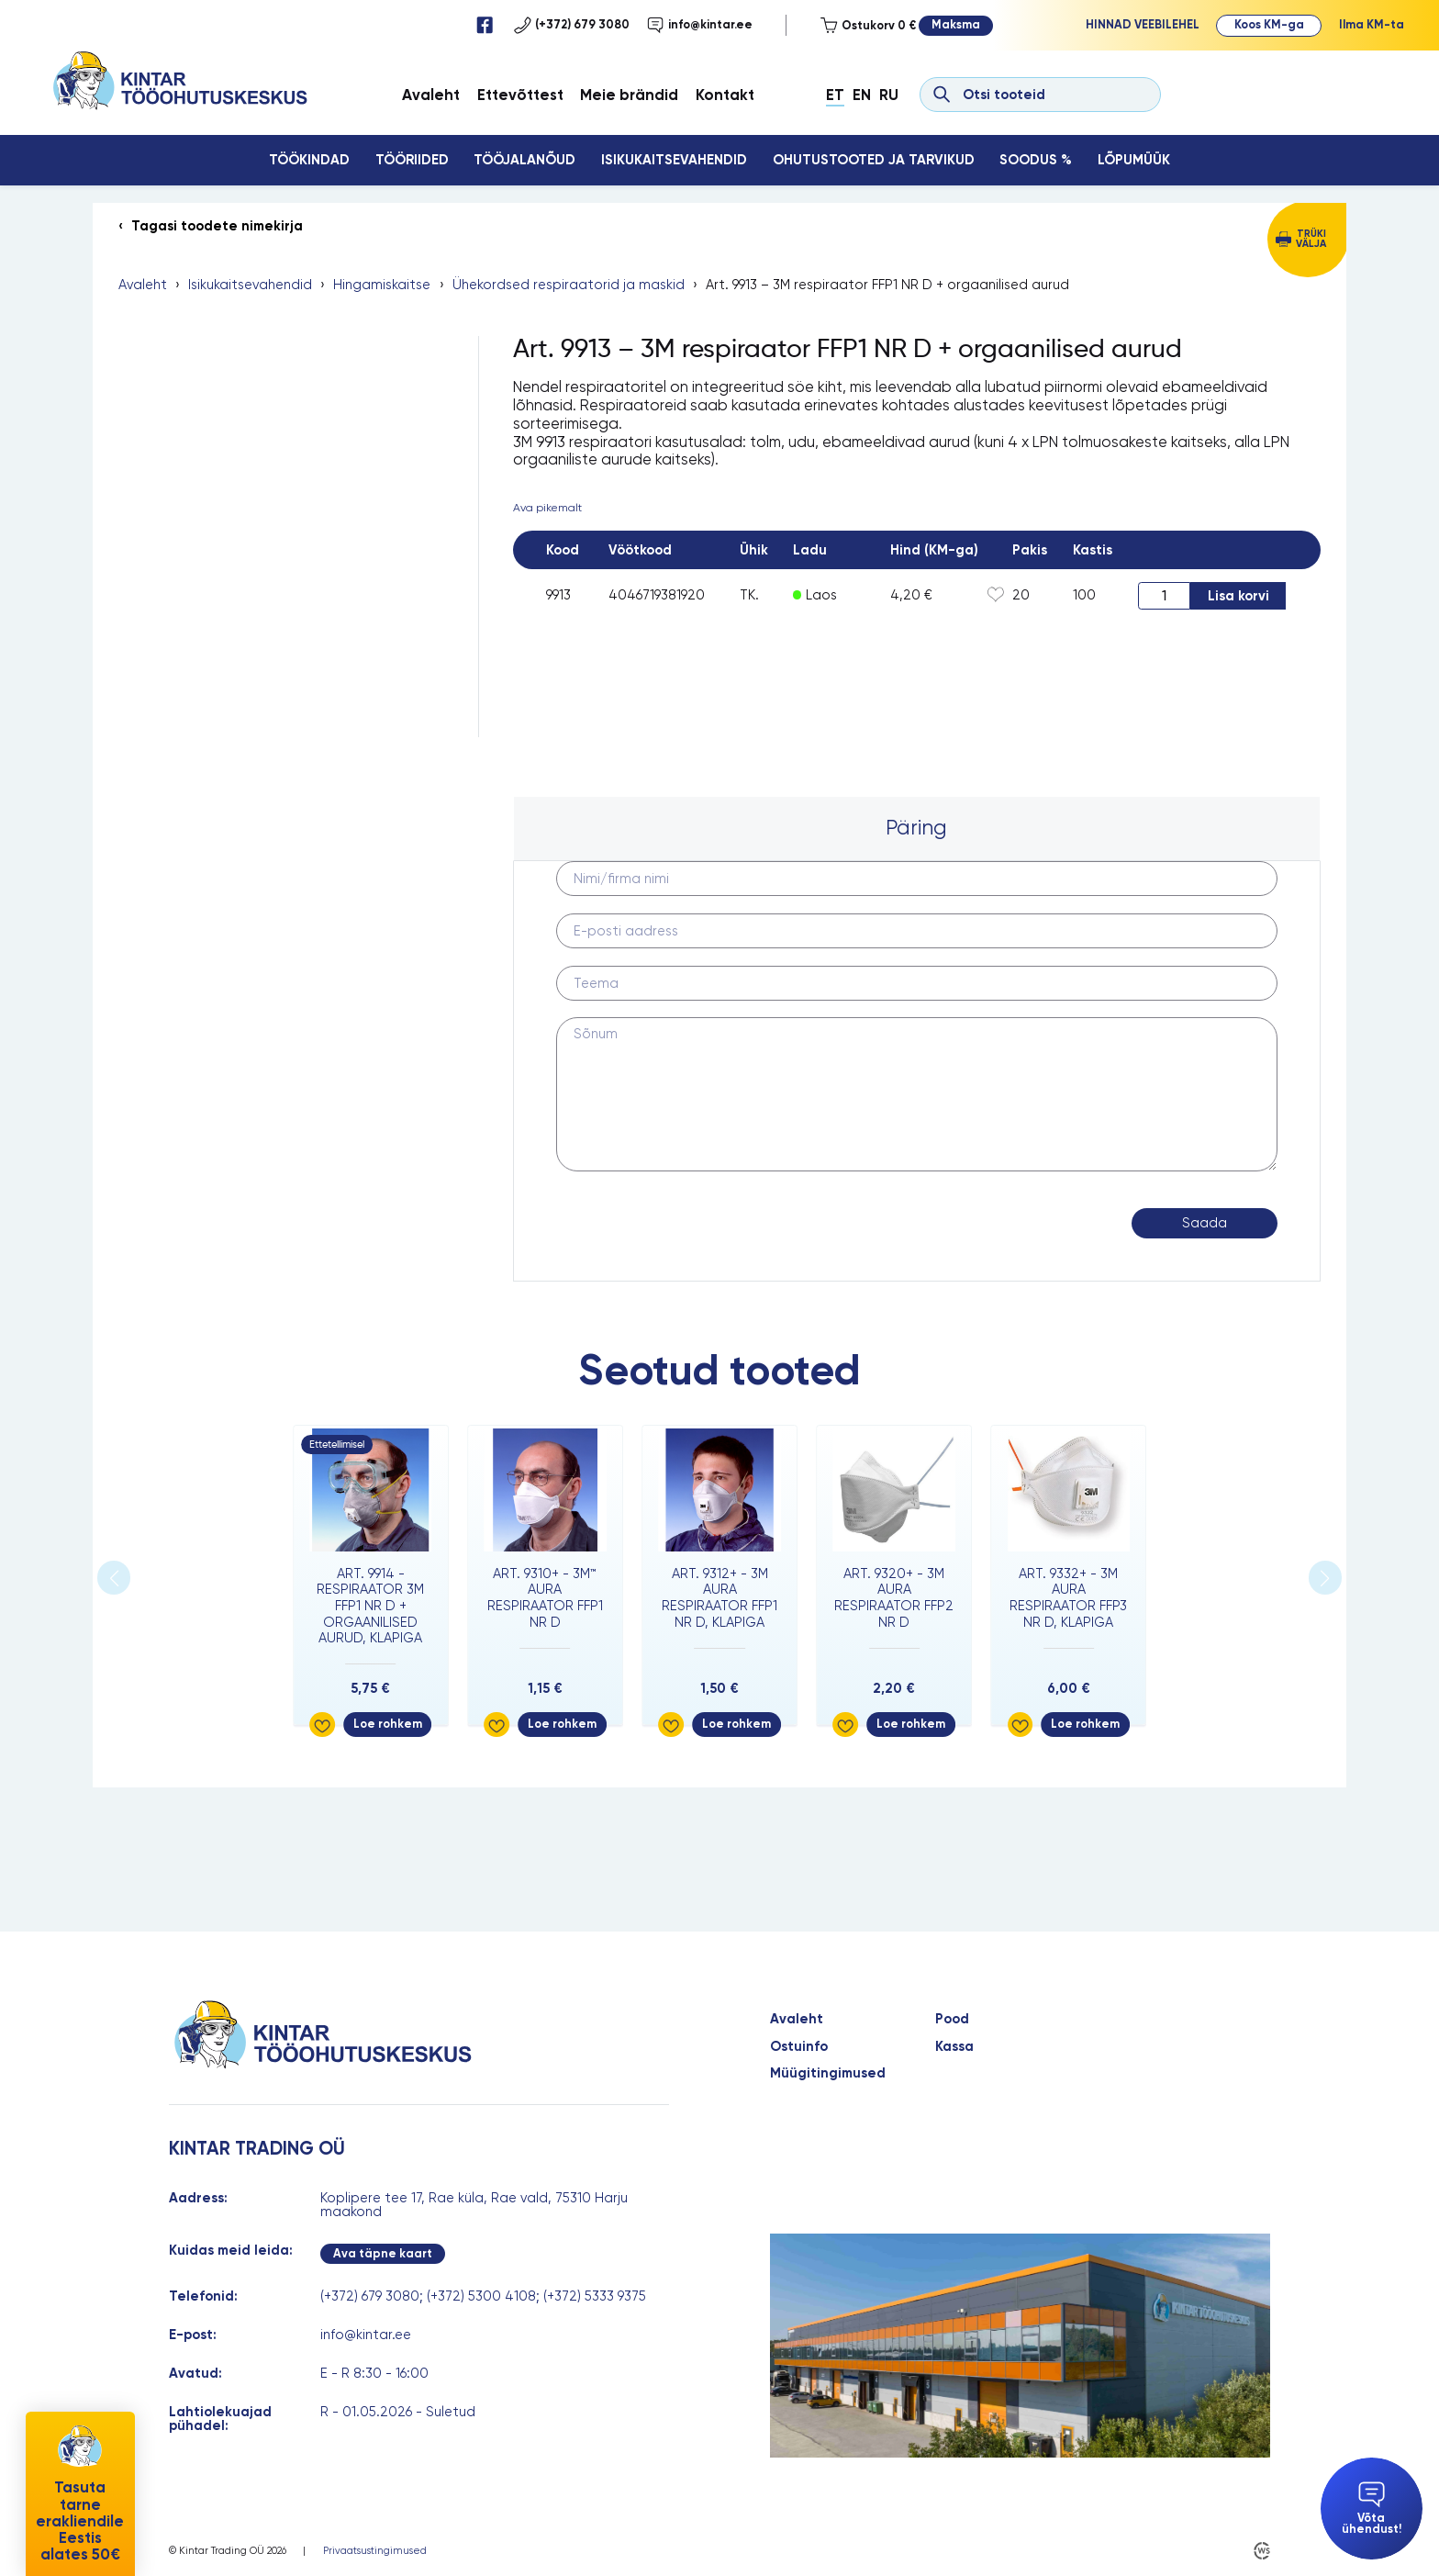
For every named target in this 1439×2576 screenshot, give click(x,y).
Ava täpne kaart (382, 2253)
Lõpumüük (1134, 159)
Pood (952, 2019)
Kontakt (725, 94)
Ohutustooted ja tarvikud (874, 159)
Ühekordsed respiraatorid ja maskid (568, 285)
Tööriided (412, 159)
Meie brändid (629, 94)
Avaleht (431, 94)
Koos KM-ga (1269, 24)
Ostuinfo (799, 2047)
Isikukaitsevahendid (674, 159)
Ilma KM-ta (1371, 24)
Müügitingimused (828, 2073)
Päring (916, 827)
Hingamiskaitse (381, 285)
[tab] (917, 828)
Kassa (954, 2047)
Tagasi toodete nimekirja (217, 226)
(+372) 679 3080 (572, 25)
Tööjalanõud (524, 159)
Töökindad (309, 159)
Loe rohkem (387, 1723)
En (862, 94)
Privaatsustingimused (375, 2551)
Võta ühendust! (1371, 2509)
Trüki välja (1311, 239)
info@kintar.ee (700, 25)
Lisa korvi (1238, 596)
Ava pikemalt (547, 507)
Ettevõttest (520, 94)
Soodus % (1035, 159)
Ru (888, 94)
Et (835, 94)
